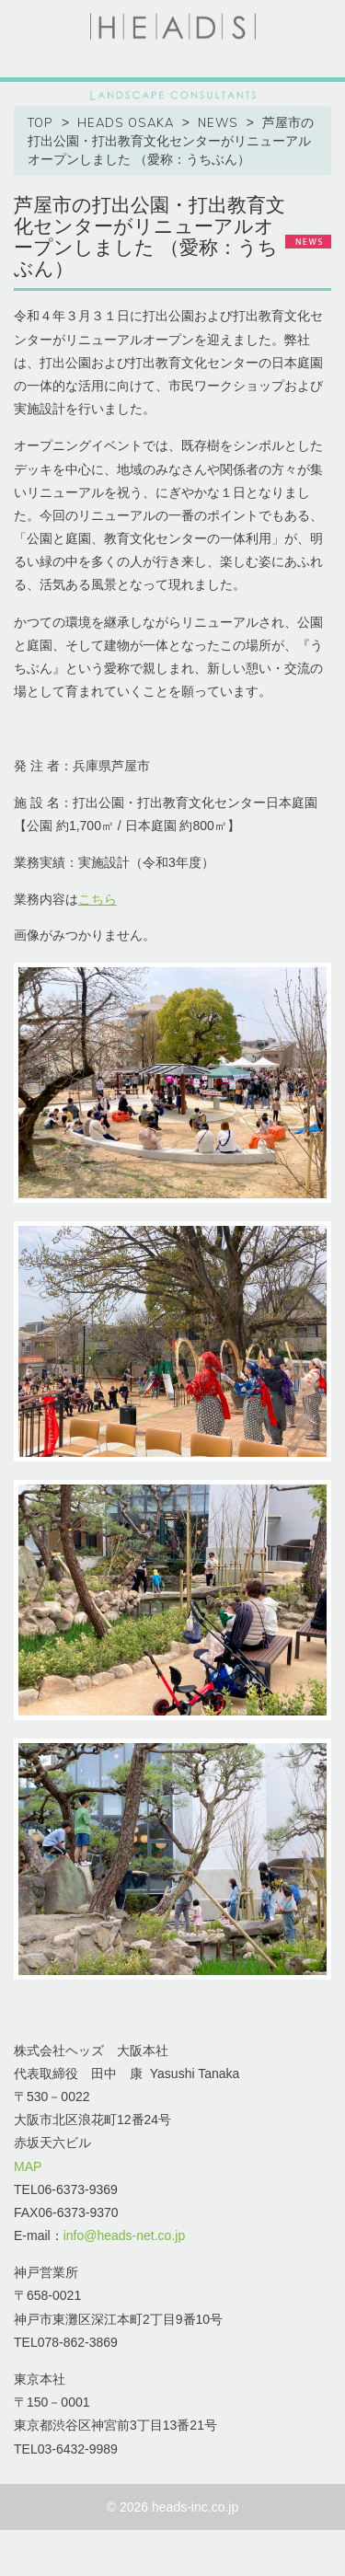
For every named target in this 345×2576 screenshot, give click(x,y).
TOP (40, 122)
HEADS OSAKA (125, 122)
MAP (27, 2166)
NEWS (218, 122)
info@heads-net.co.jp (124, 2235)
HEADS (173, 26)
